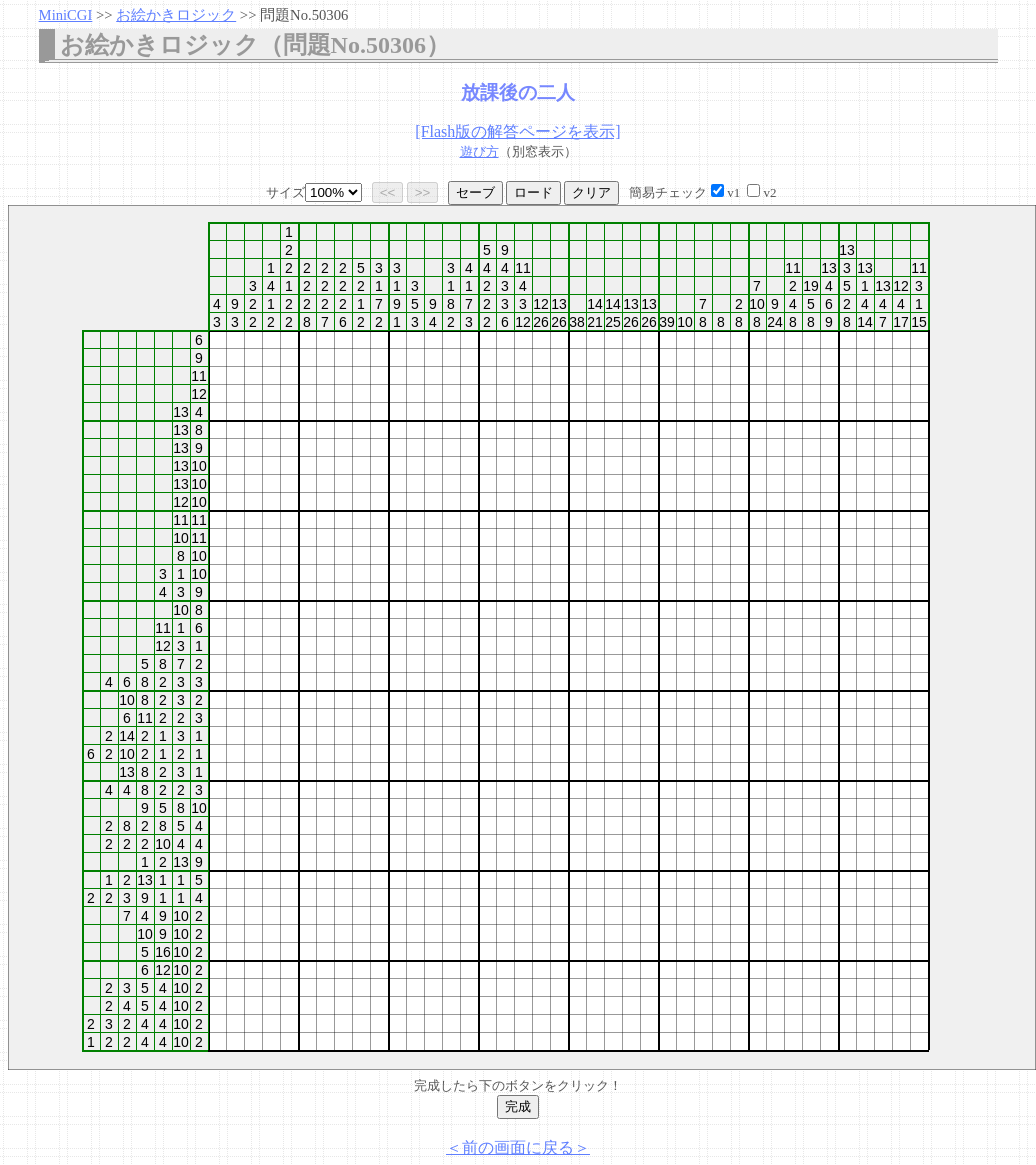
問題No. (304, 15)
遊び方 (479, 151)
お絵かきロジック (176, 15)
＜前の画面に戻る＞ (518, 1147)
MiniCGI (66, 15)
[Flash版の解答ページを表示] (517, 131)
